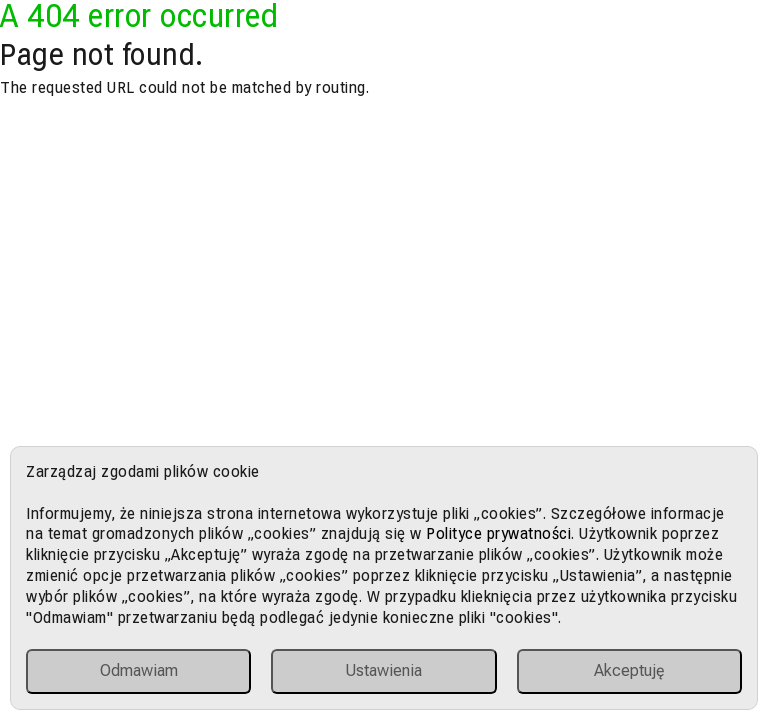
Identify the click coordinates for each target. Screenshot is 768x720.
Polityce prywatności (498, 533)
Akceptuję (629, 670)
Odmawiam (139, 670)
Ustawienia (383, 670)
